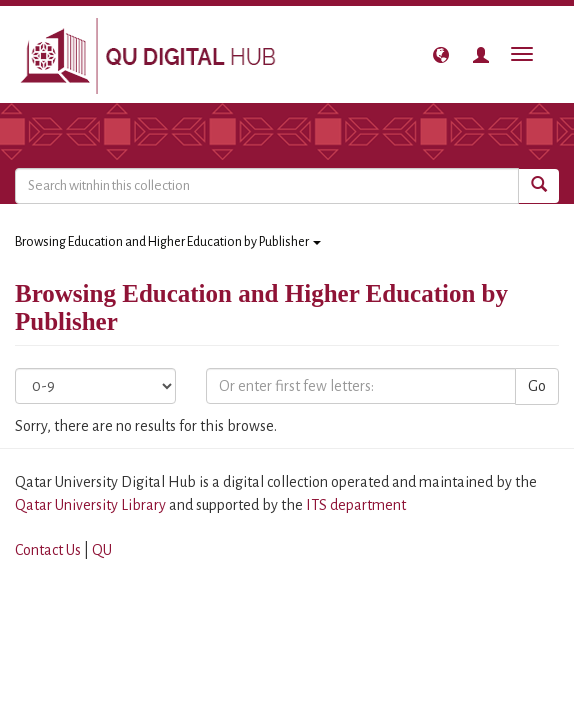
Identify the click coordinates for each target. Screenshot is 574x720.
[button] (441, 55)
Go (537, 386)
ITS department (356, 505)
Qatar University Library (92, 505)
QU (102, 550)
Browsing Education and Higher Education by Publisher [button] (168, 242)
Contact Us (48, 550)
